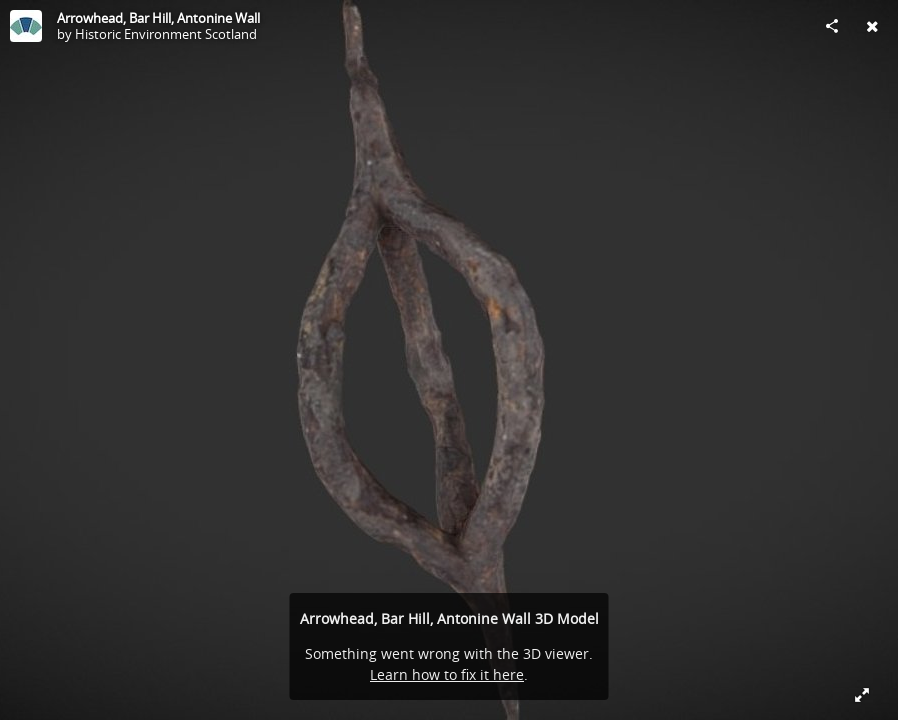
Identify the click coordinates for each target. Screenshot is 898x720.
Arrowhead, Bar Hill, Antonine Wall (158, 18)
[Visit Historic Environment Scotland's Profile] (26, 26)
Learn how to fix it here (447, 674)
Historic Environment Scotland (166, 34)
